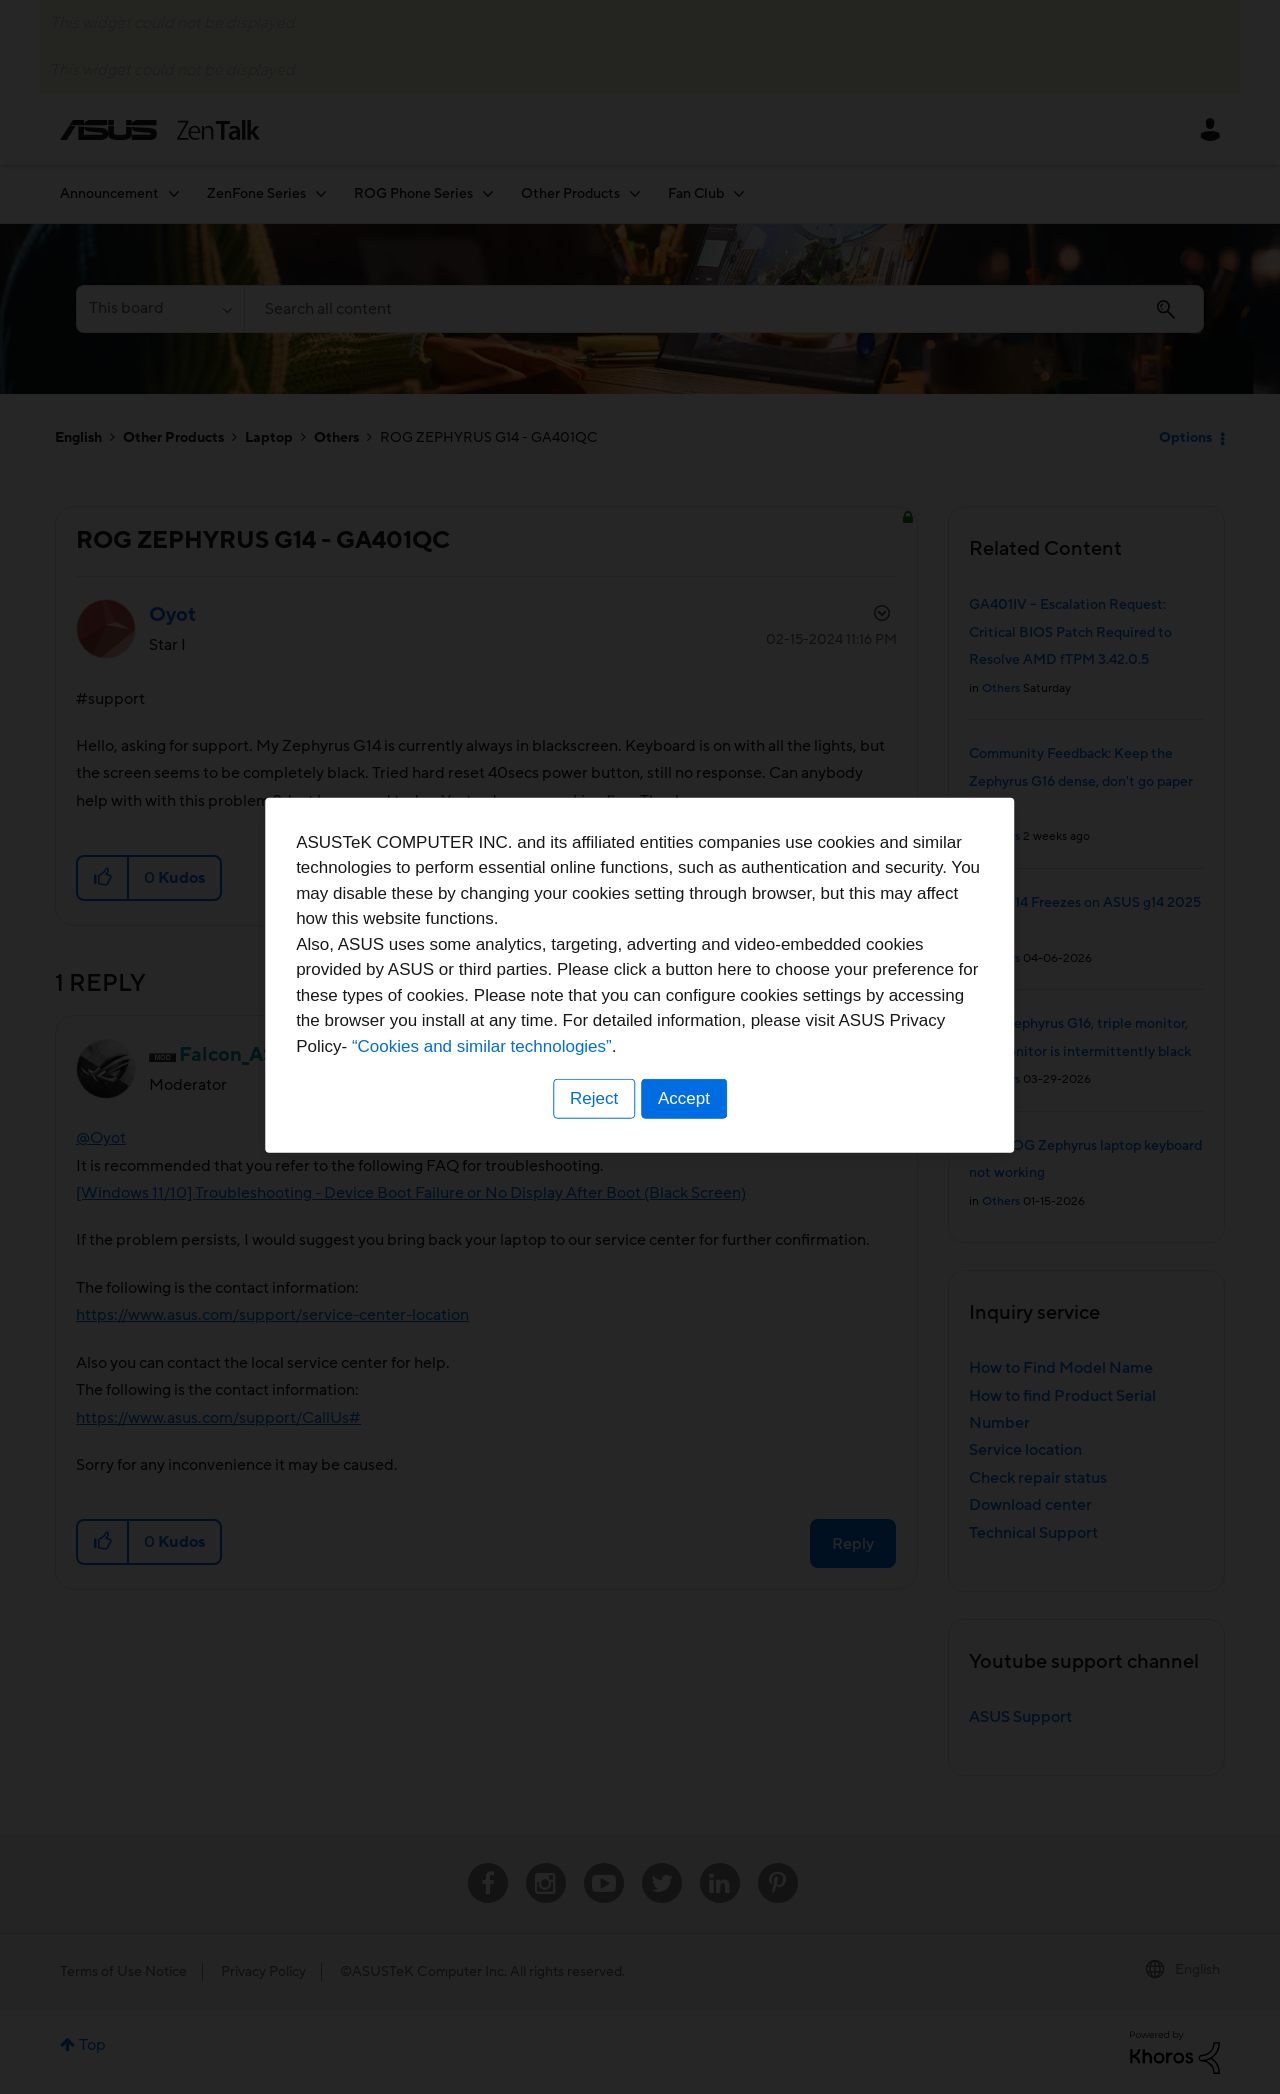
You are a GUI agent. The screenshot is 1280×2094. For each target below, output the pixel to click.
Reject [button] (593, 1171)
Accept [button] (685, 1171)
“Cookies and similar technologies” (701, 1118)
